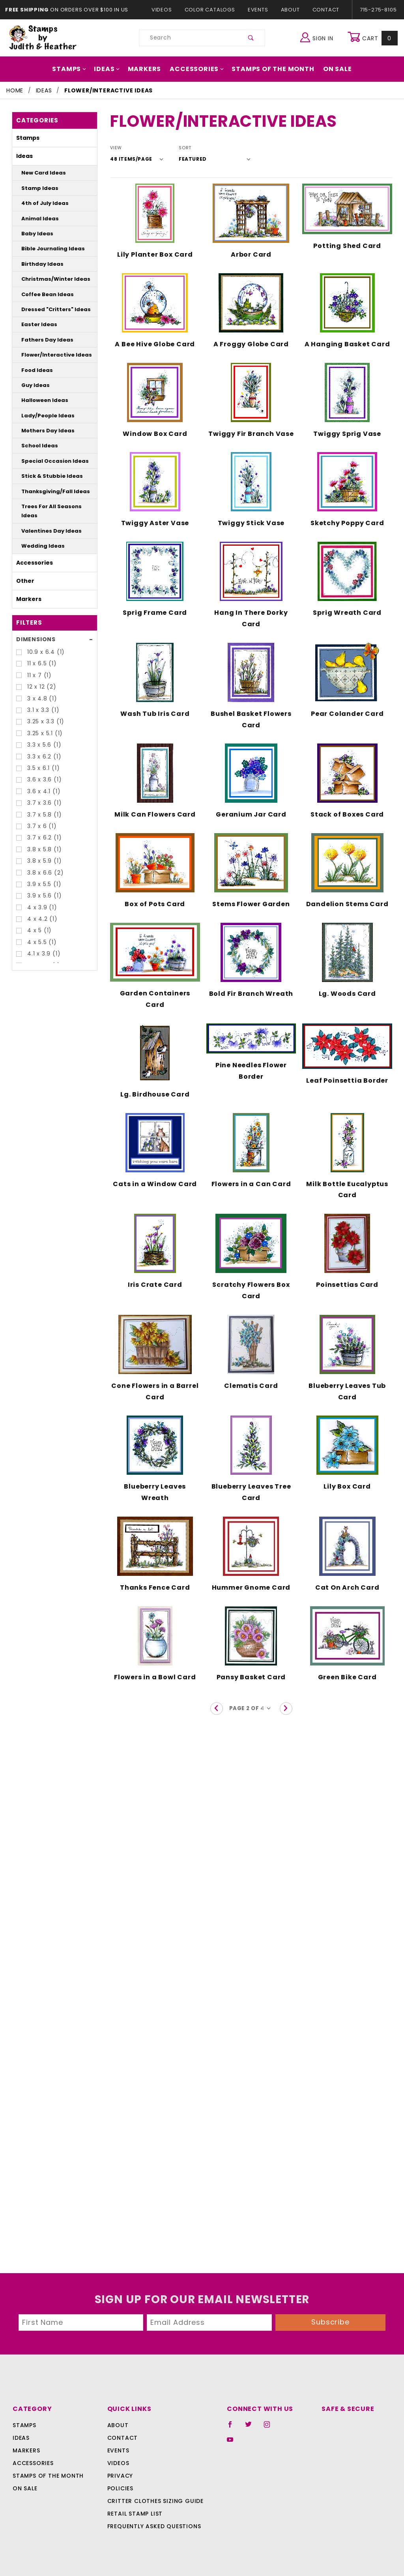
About (290, 10)
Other (23, 571)
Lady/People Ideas (42, 416)
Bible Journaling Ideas (47, 249)
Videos (165, 10)
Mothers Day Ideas (42, 431)
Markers (147, 69)
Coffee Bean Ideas (42, 294)
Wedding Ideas (38, 537)
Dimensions (34, 630)
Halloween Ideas (40, 400)
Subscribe (330, 2322)
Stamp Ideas (35, 188)
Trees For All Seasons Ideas (53, 506)
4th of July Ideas (40, 203)
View (116, 147)
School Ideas (36, 446)
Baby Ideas (34, 234)
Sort (179, 147)
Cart (373, 38)
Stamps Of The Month (269, 69)
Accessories (197, 69)
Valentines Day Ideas (45, 521)
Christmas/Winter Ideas (48, 279)
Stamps (76, 69)
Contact (324, 10)
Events (257, 10)
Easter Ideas (35, 324)
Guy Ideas (32, 385)
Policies (120, 2488)
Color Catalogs (211, 10)
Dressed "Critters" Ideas (48, 309)
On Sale (330, 69)
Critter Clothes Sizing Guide (153, 2501)
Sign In (318, 37)
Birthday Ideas (37, 264)
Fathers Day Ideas (41, 340)
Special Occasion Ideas (48, 461)
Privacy (119, 2476)
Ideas (112, 69)
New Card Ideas (39, 173)
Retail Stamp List (135, 2513)
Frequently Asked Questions (152, 2526)
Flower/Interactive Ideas (49, 355)
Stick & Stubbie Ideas (45, 476)
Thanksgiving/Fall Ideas (48, 491)
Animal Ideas (36, 219)
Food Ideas (34, 370)
